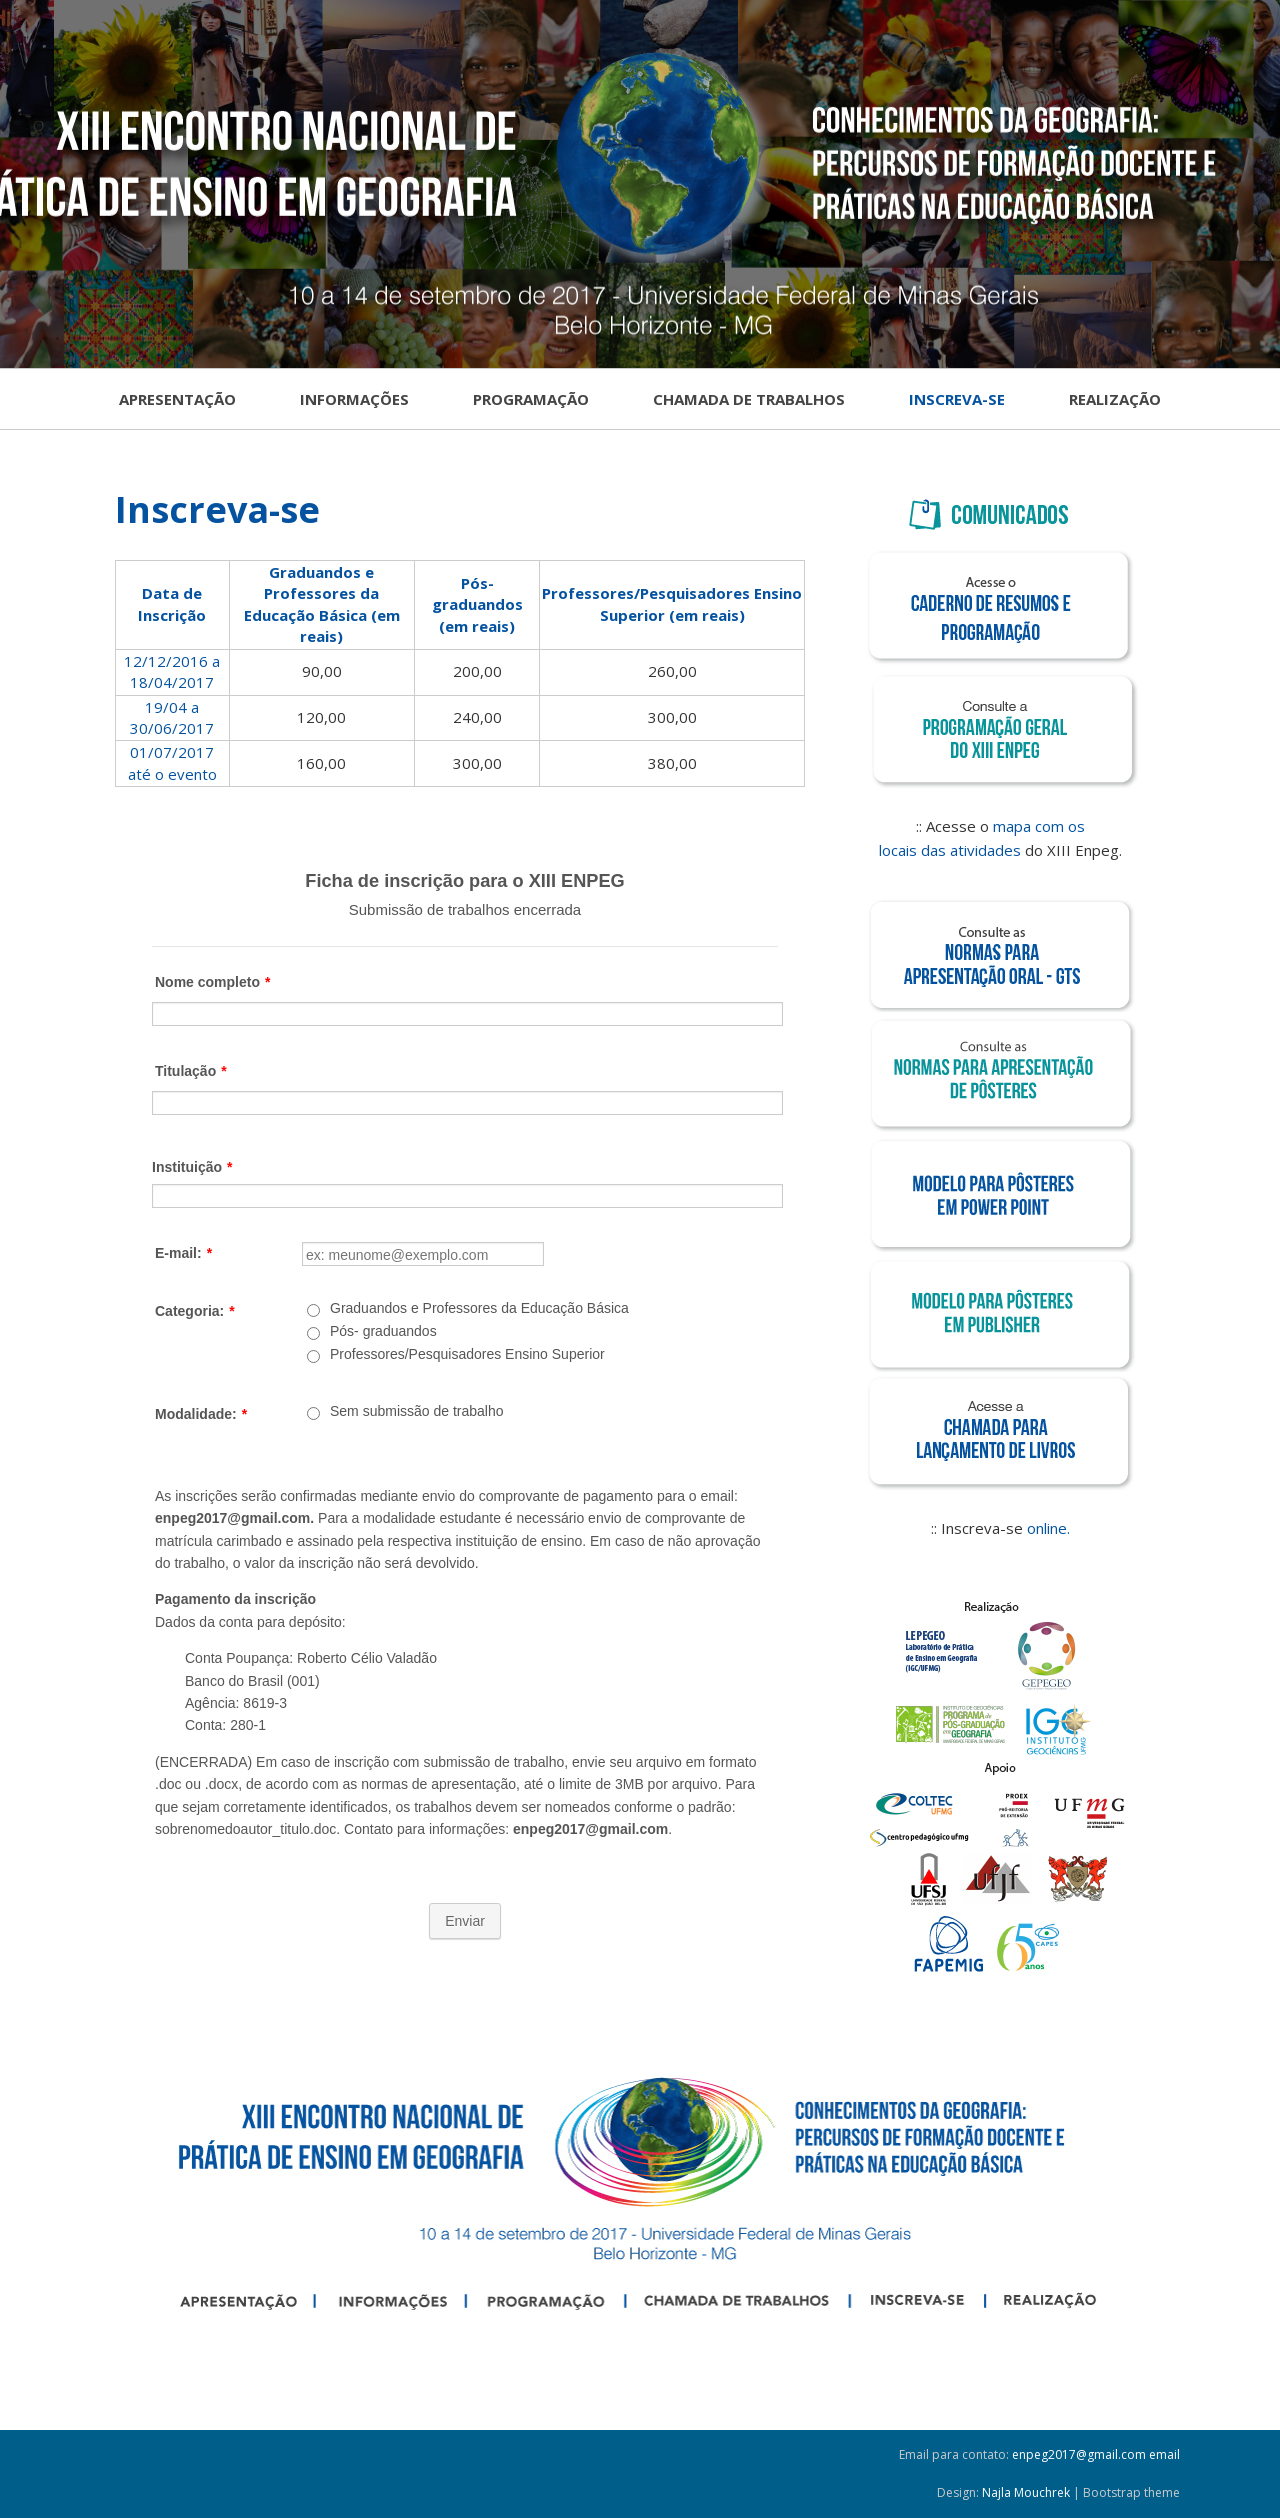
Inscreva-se (957, 399)
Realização (1115, 399)
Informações (354, 399)
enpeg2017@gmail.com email (1096, 2454)
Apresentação (177, 399)
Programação (531, 399)
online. (1048, 1528)
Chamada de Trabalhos (749, 399)
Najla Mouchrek (1026, 2492)
